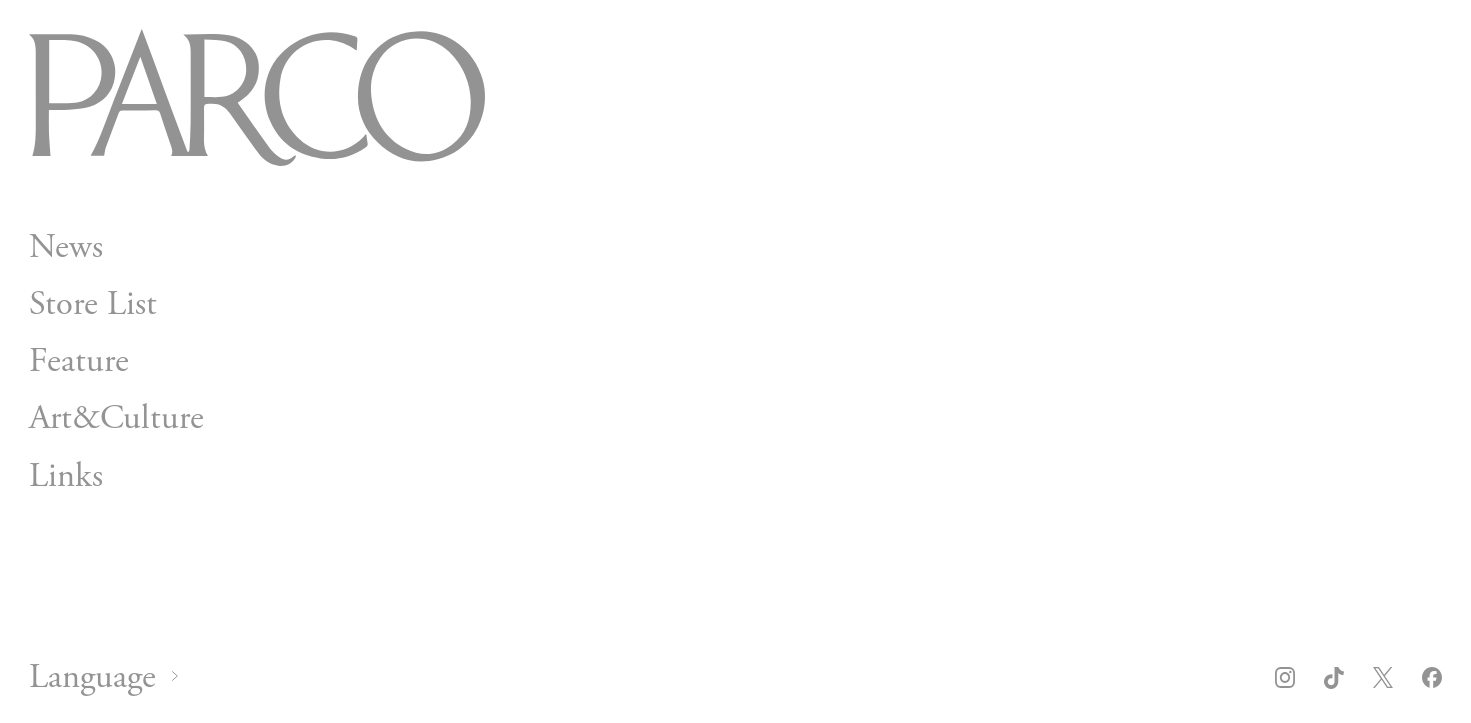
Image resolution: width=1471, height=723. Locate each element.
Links (66, 476)
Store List (93, 304)
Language (92, 677)
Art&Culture (116, 419)
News (66, 247)
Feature (79, 361)
